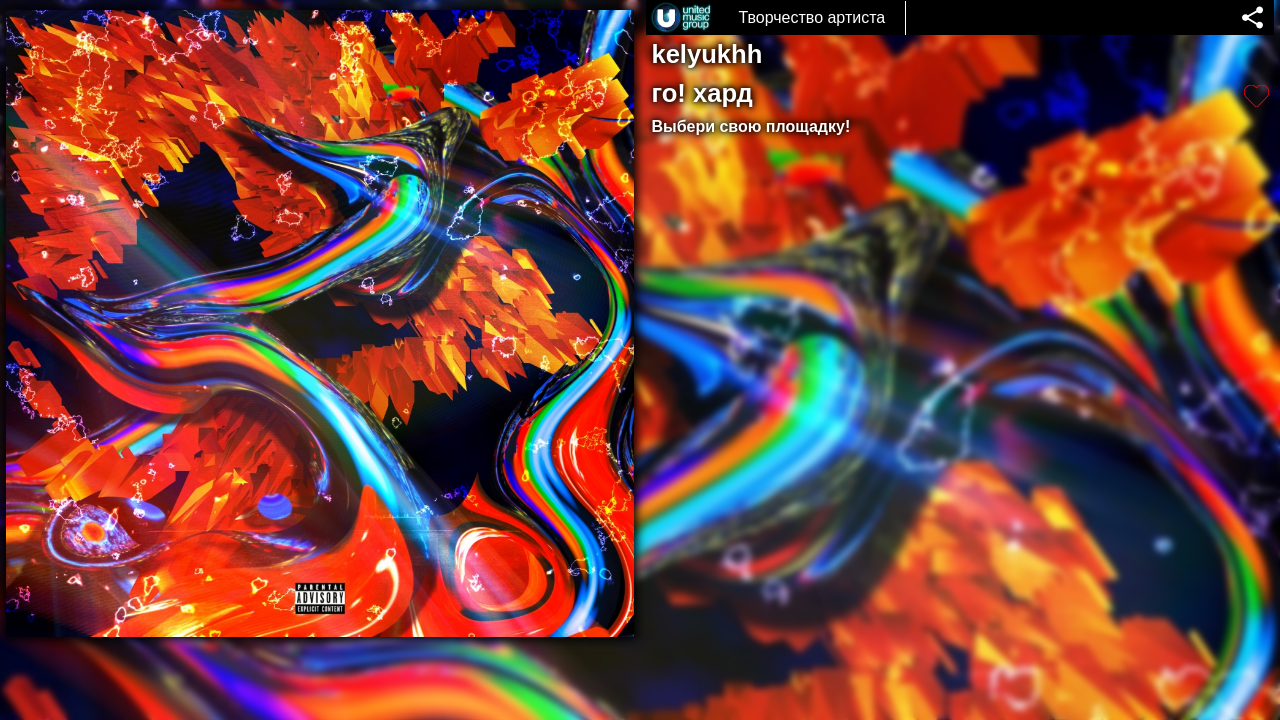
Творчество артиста (811, 17)
